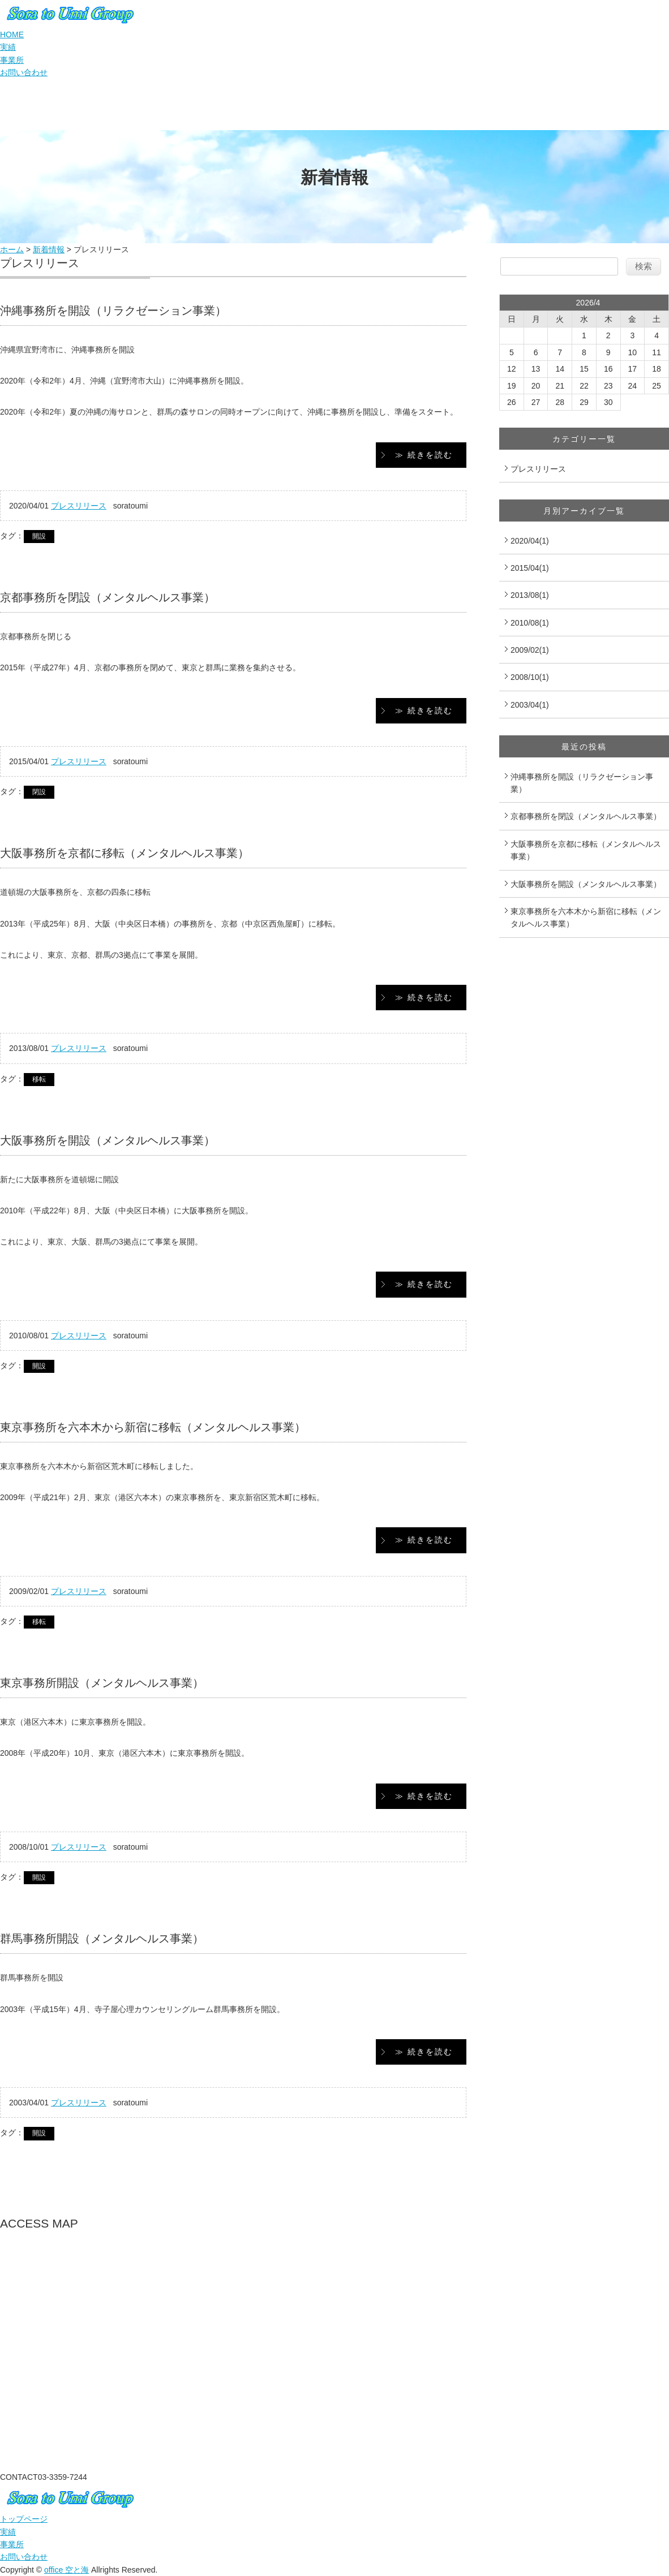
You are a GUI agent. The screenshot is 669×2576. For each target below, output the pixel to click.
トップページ (24, 2518)
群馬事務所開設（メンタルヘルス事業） (102, 1938)
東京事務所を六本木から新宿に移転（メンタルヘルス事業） (153, 1427)
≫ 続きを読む (424, 454)
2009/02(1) (530, 649)
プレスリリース (78, 505)
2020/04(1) (530, 540)
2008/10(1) (530, 677)
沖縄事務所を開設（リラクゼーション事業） (113, 310)
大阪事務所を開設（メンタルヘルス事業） (107, 1140)
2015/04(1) (530, 567)
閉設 (39, 792)
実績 (8, 46)
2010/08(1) (530, 622)
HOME (12, 34)
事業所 (12, 59)
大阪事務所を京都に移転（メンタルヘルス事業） (124, 853)
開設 (39, 536)
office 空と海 (66, 2569)
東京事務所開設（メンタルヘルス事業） (102, 1683)
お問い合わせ (24, 72)
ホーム (12, 249)
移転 (39, 1079)
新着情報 (49, 249)
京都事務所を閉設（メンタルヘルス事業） (107, 597)
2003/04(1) (530, 704)
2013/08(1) (530, 595)
